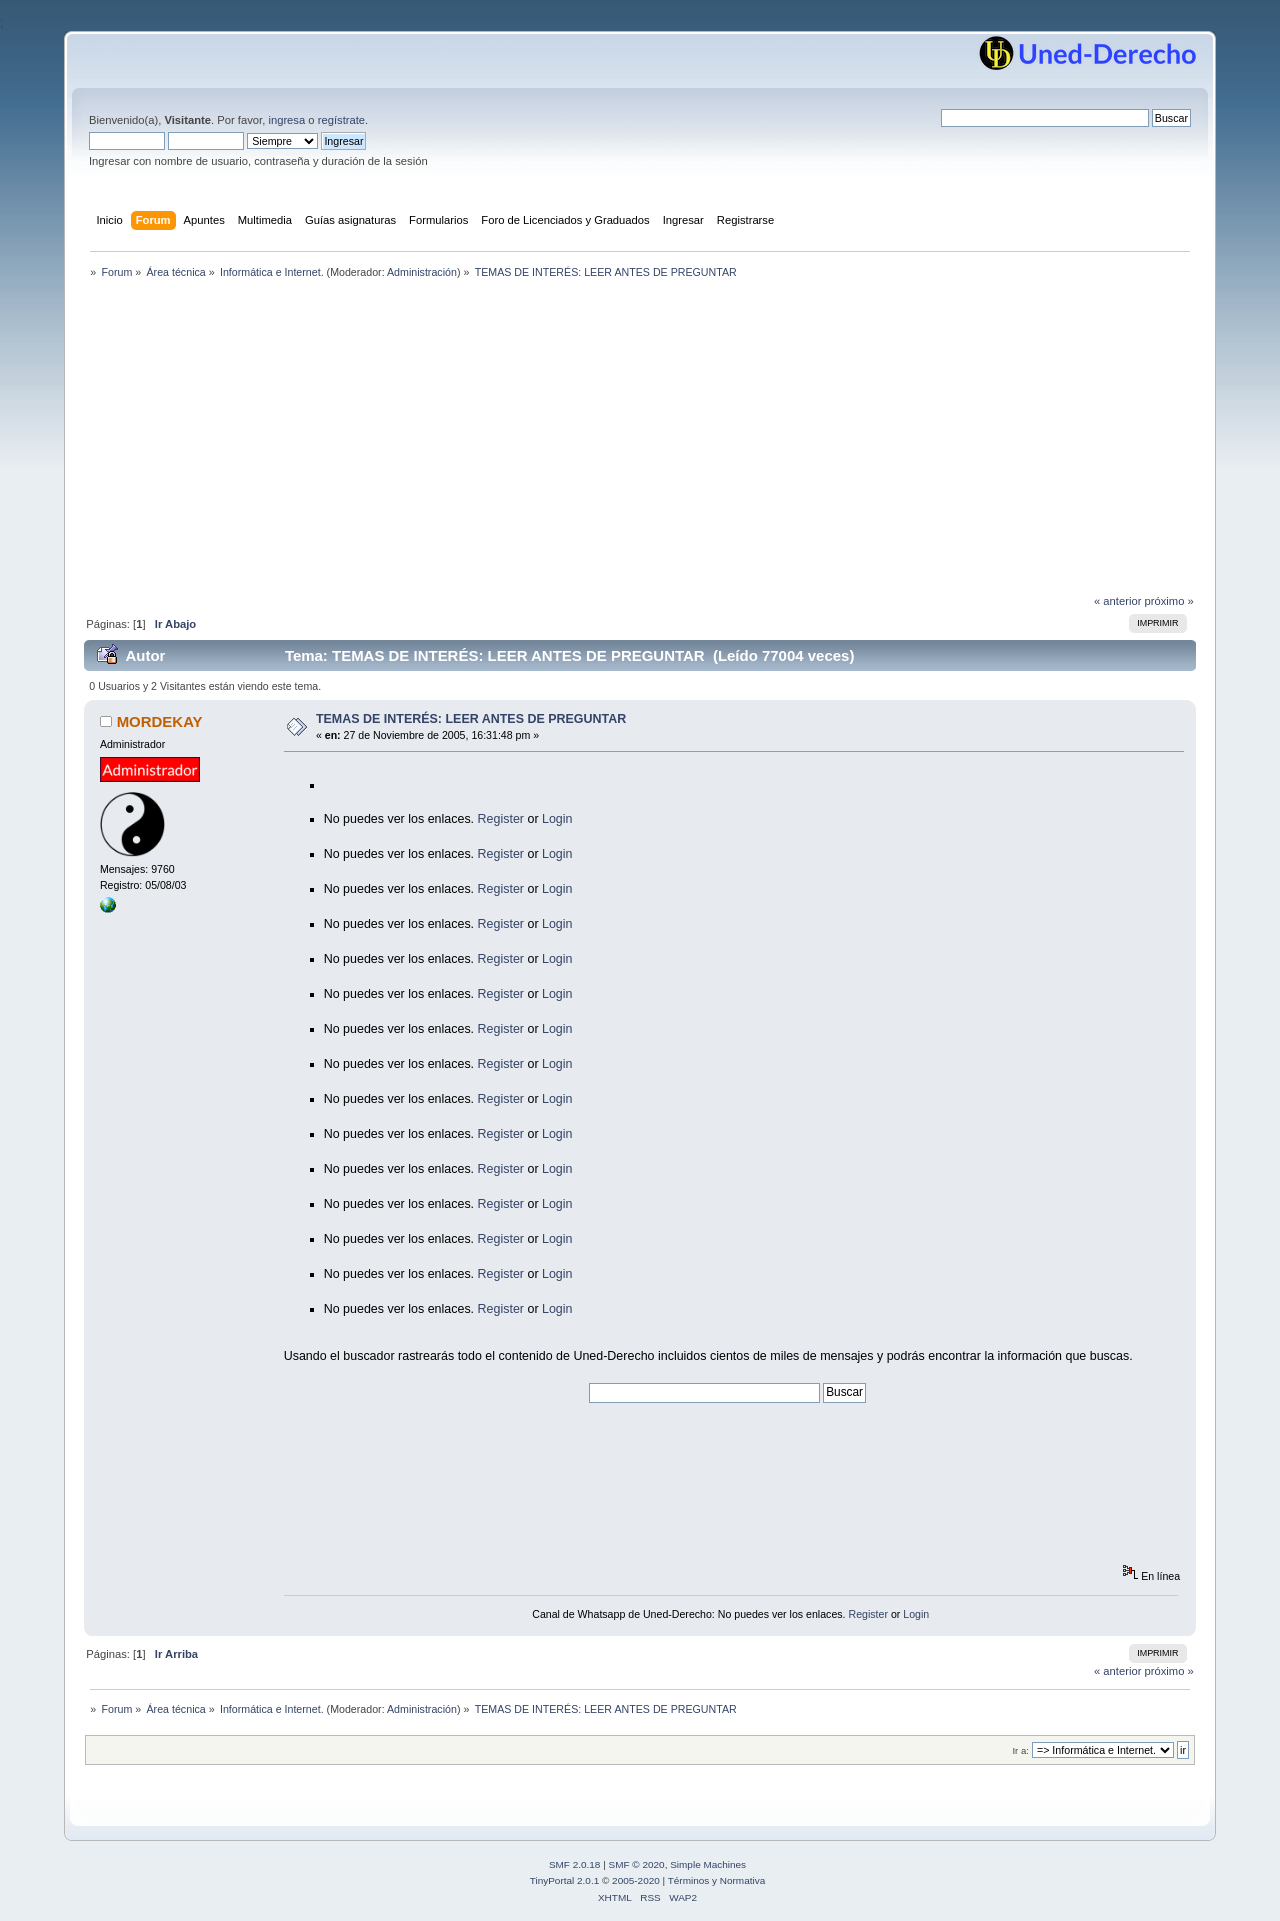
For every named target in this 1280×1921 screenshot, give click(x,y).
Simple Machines (708, 1864)
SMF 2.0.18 (575, 1864)
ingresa (286, 120)
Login (557, 819)
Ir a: (1020, 1750)
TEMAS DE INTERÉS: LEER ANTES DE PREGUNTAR (471, 719)
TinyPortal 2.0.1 (564, 1880)
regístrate (341, 120)
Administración (422, 272)
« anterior (1117, 601)
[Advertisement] (640, 442)
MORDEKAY (160, 721)
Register (501, 819)
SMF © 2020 (637, 1864)
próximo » (1169, 601)
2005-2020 (636, 1880)
